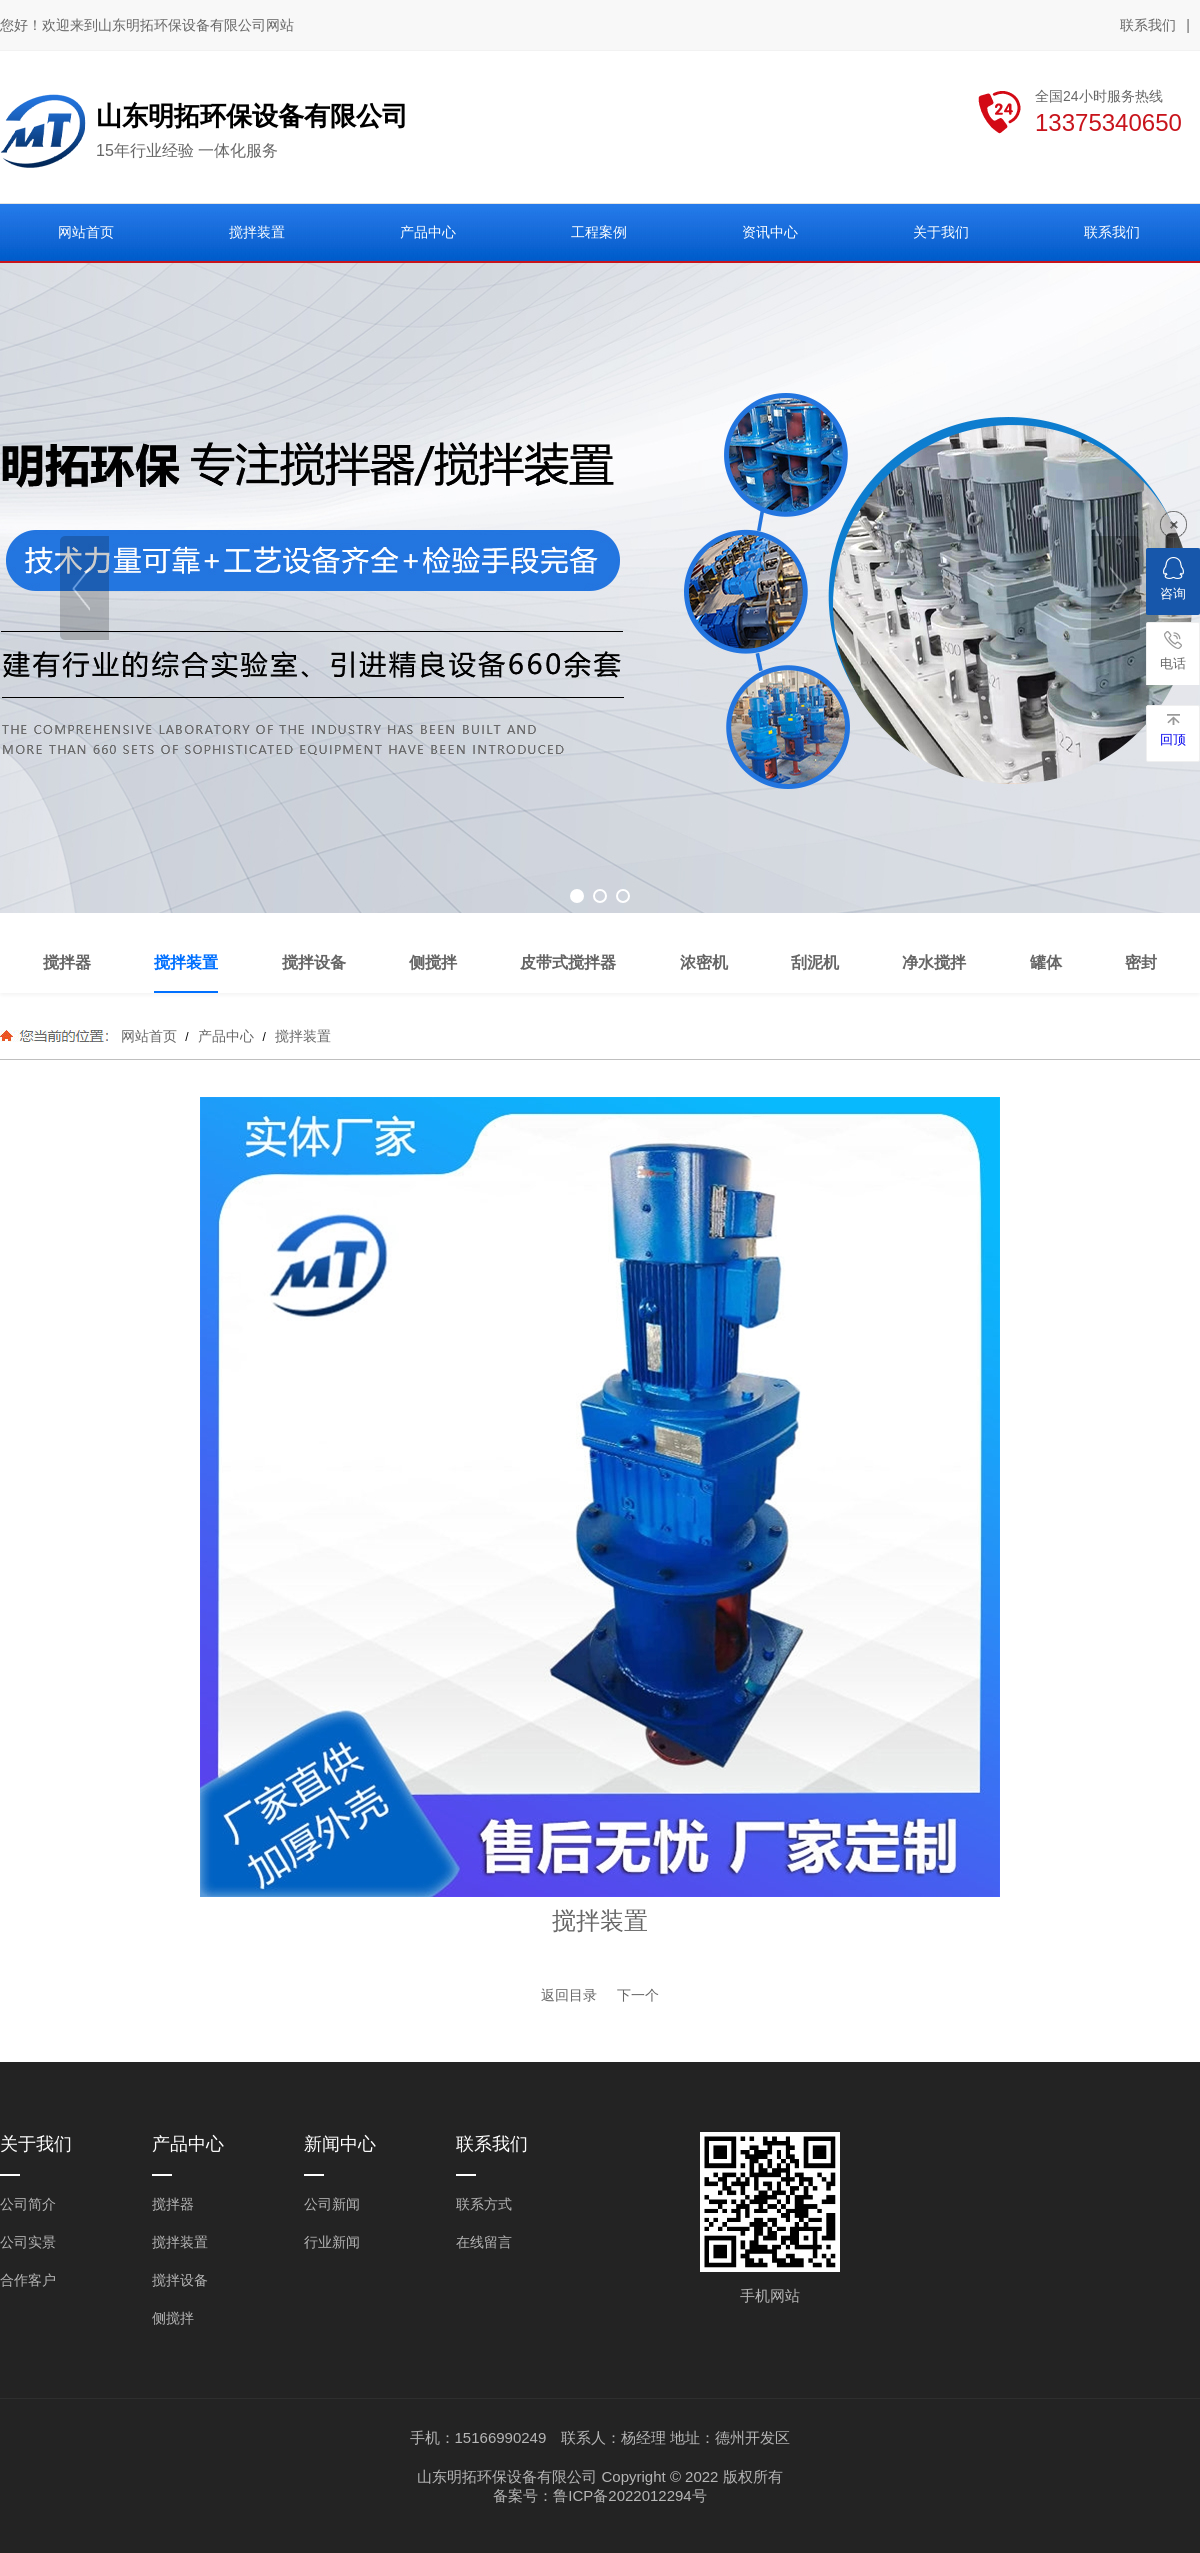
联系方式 (484, 2204)
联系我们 (1148, 25)
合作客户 (28, 2280)
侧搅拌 (173, 2318)
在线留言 (484, 2242)
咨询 (1173, 579)
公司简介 (28, 2204)
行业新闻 (332, 2242)
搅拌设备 (180, 2280)
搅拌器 (173, 2204)
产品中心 (226, 1036)
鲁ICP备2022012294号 (629, 2495)
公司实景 (28, 2242)
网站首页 (149, 1036)
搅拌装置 (301, 1036)
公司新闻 (332, 2204)
